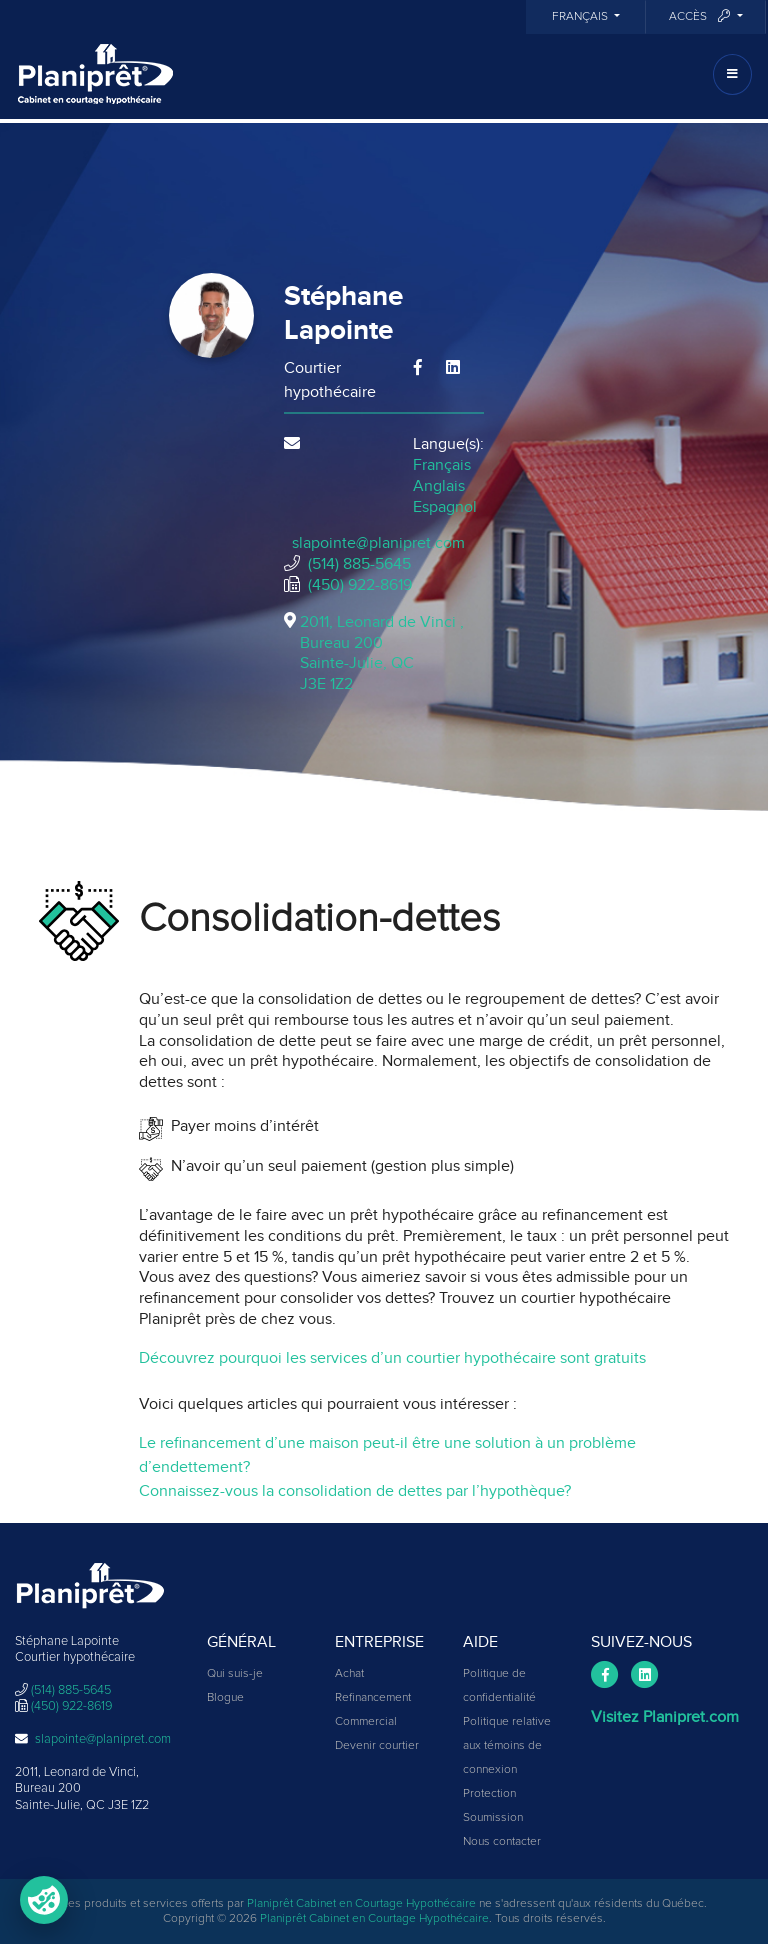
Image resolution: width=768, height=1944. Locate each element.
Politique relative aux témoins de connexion (507, 1746)
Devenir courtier (377, 1746)
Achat (349, 1674)
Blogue (225, 1698)
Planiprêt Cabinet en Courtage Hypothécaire (361, 1904)
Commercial (366, 1722)
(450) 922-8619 (360, 585)
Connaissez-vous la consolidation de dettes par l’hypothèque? (355, 1491)
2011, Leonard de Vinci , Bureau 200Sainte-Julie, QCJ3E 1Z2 (382, 653)
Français (581, 17)
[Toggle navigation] (732, 74)
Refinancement (373, 1698)
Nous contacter (502, 1842)
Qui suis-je (235, 1674)
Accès (701, 16)
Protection (489, 1794)
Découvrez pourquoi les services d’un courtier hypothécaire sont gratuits (392, 1358)
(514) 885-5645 (359, 564)
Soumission (493, 1818)
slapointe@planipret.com (378, 543)
